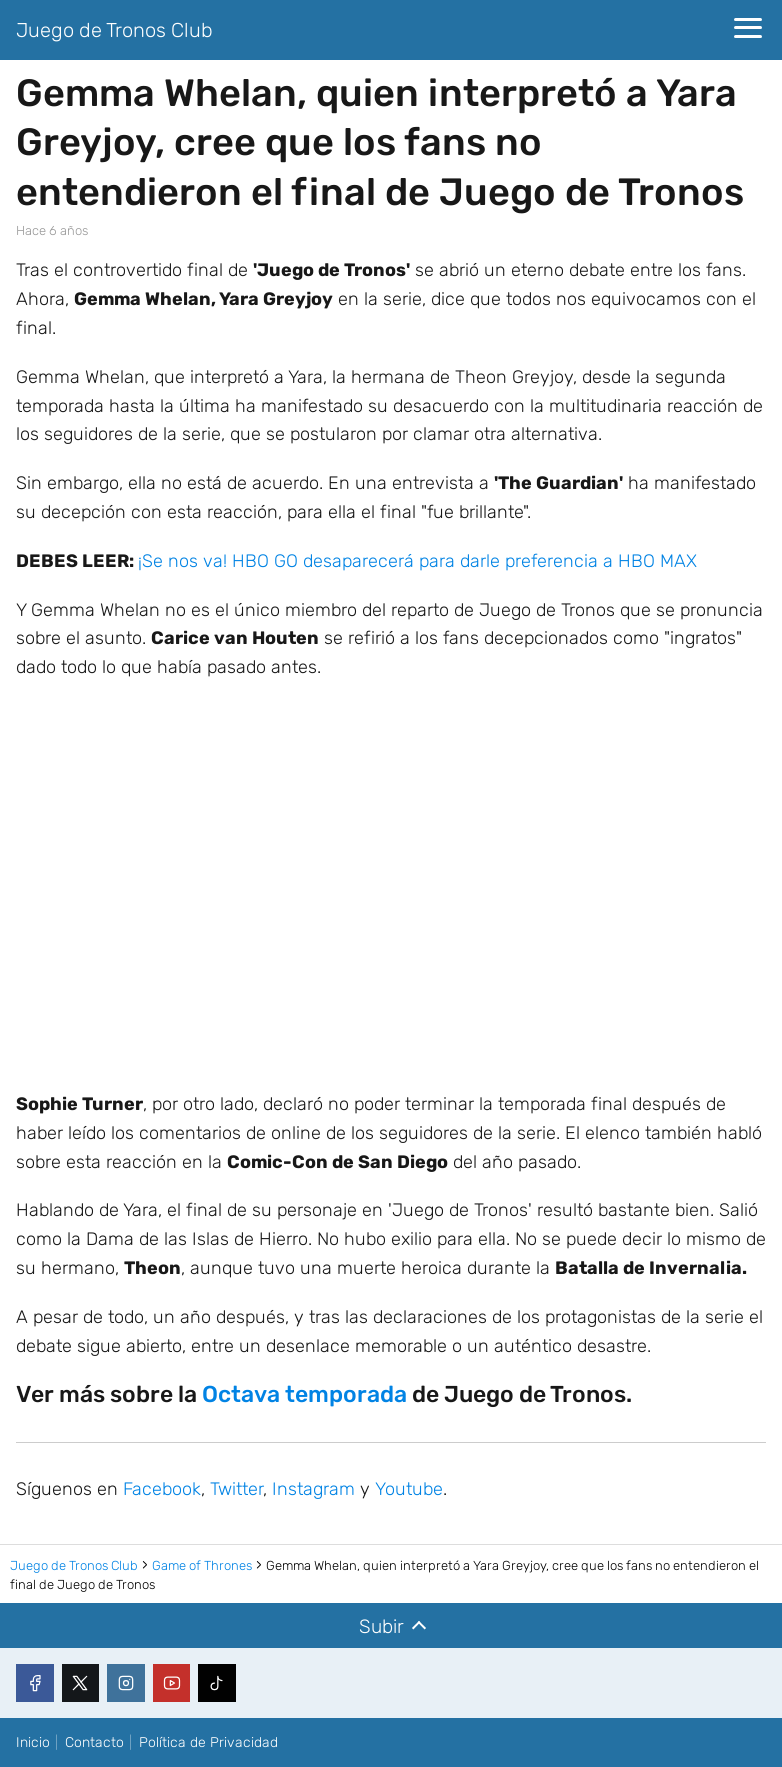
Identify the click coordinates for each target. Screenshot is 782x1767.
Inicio (33, 1742)
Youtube (409, 1489)
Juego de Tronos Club (114, 30)
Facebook (162, 1489)
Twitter (236, 1489)
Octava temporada (304, 1394)
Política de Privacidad (208, 1742)
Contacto (94, 1742)
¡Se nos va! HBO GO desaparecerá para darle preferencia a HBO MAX (417, 561)
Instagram (313, 1489)
